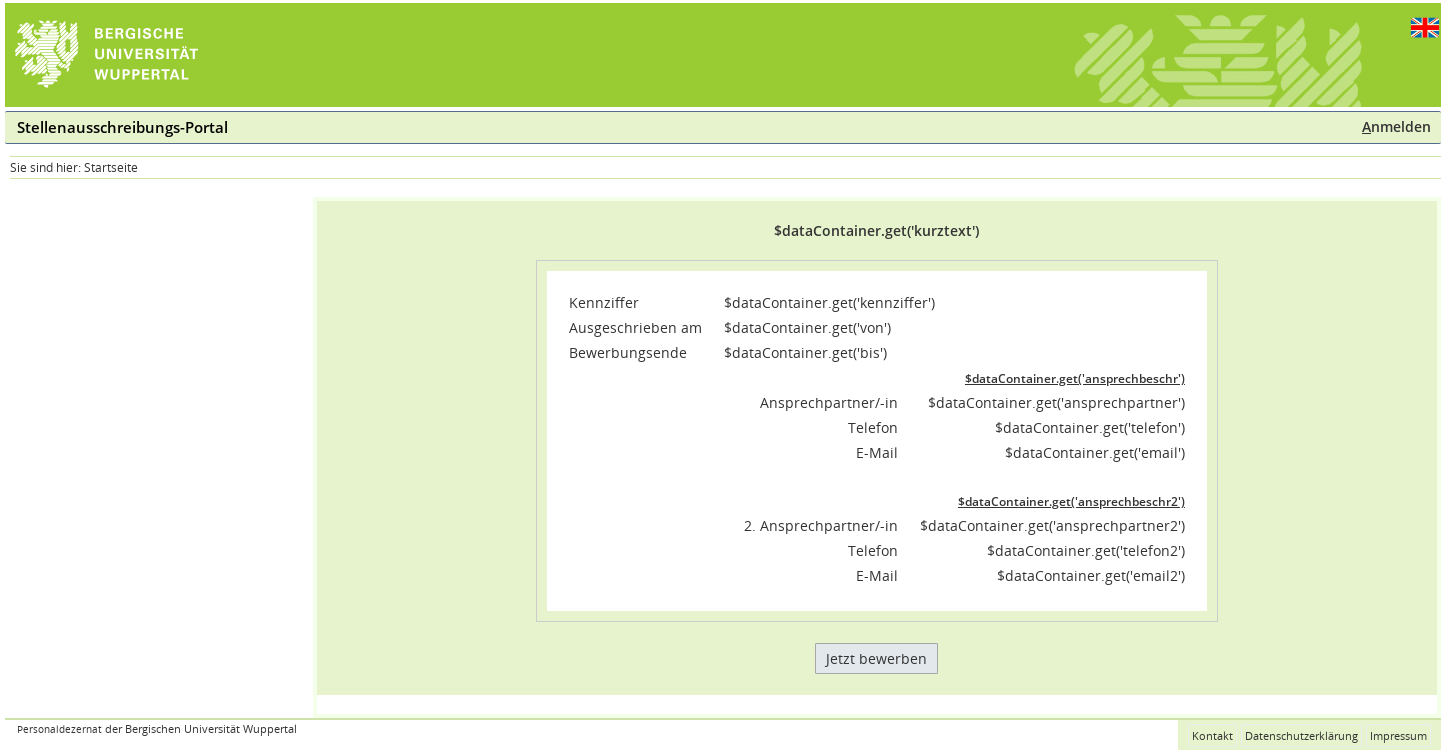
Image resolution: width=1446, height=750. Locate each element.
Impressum (1398, 735)
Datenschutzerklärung (1301, 735)
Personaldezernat (59, 729)
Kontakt (1212, 735)
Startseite (111, 167)
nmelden (1396, 126)
